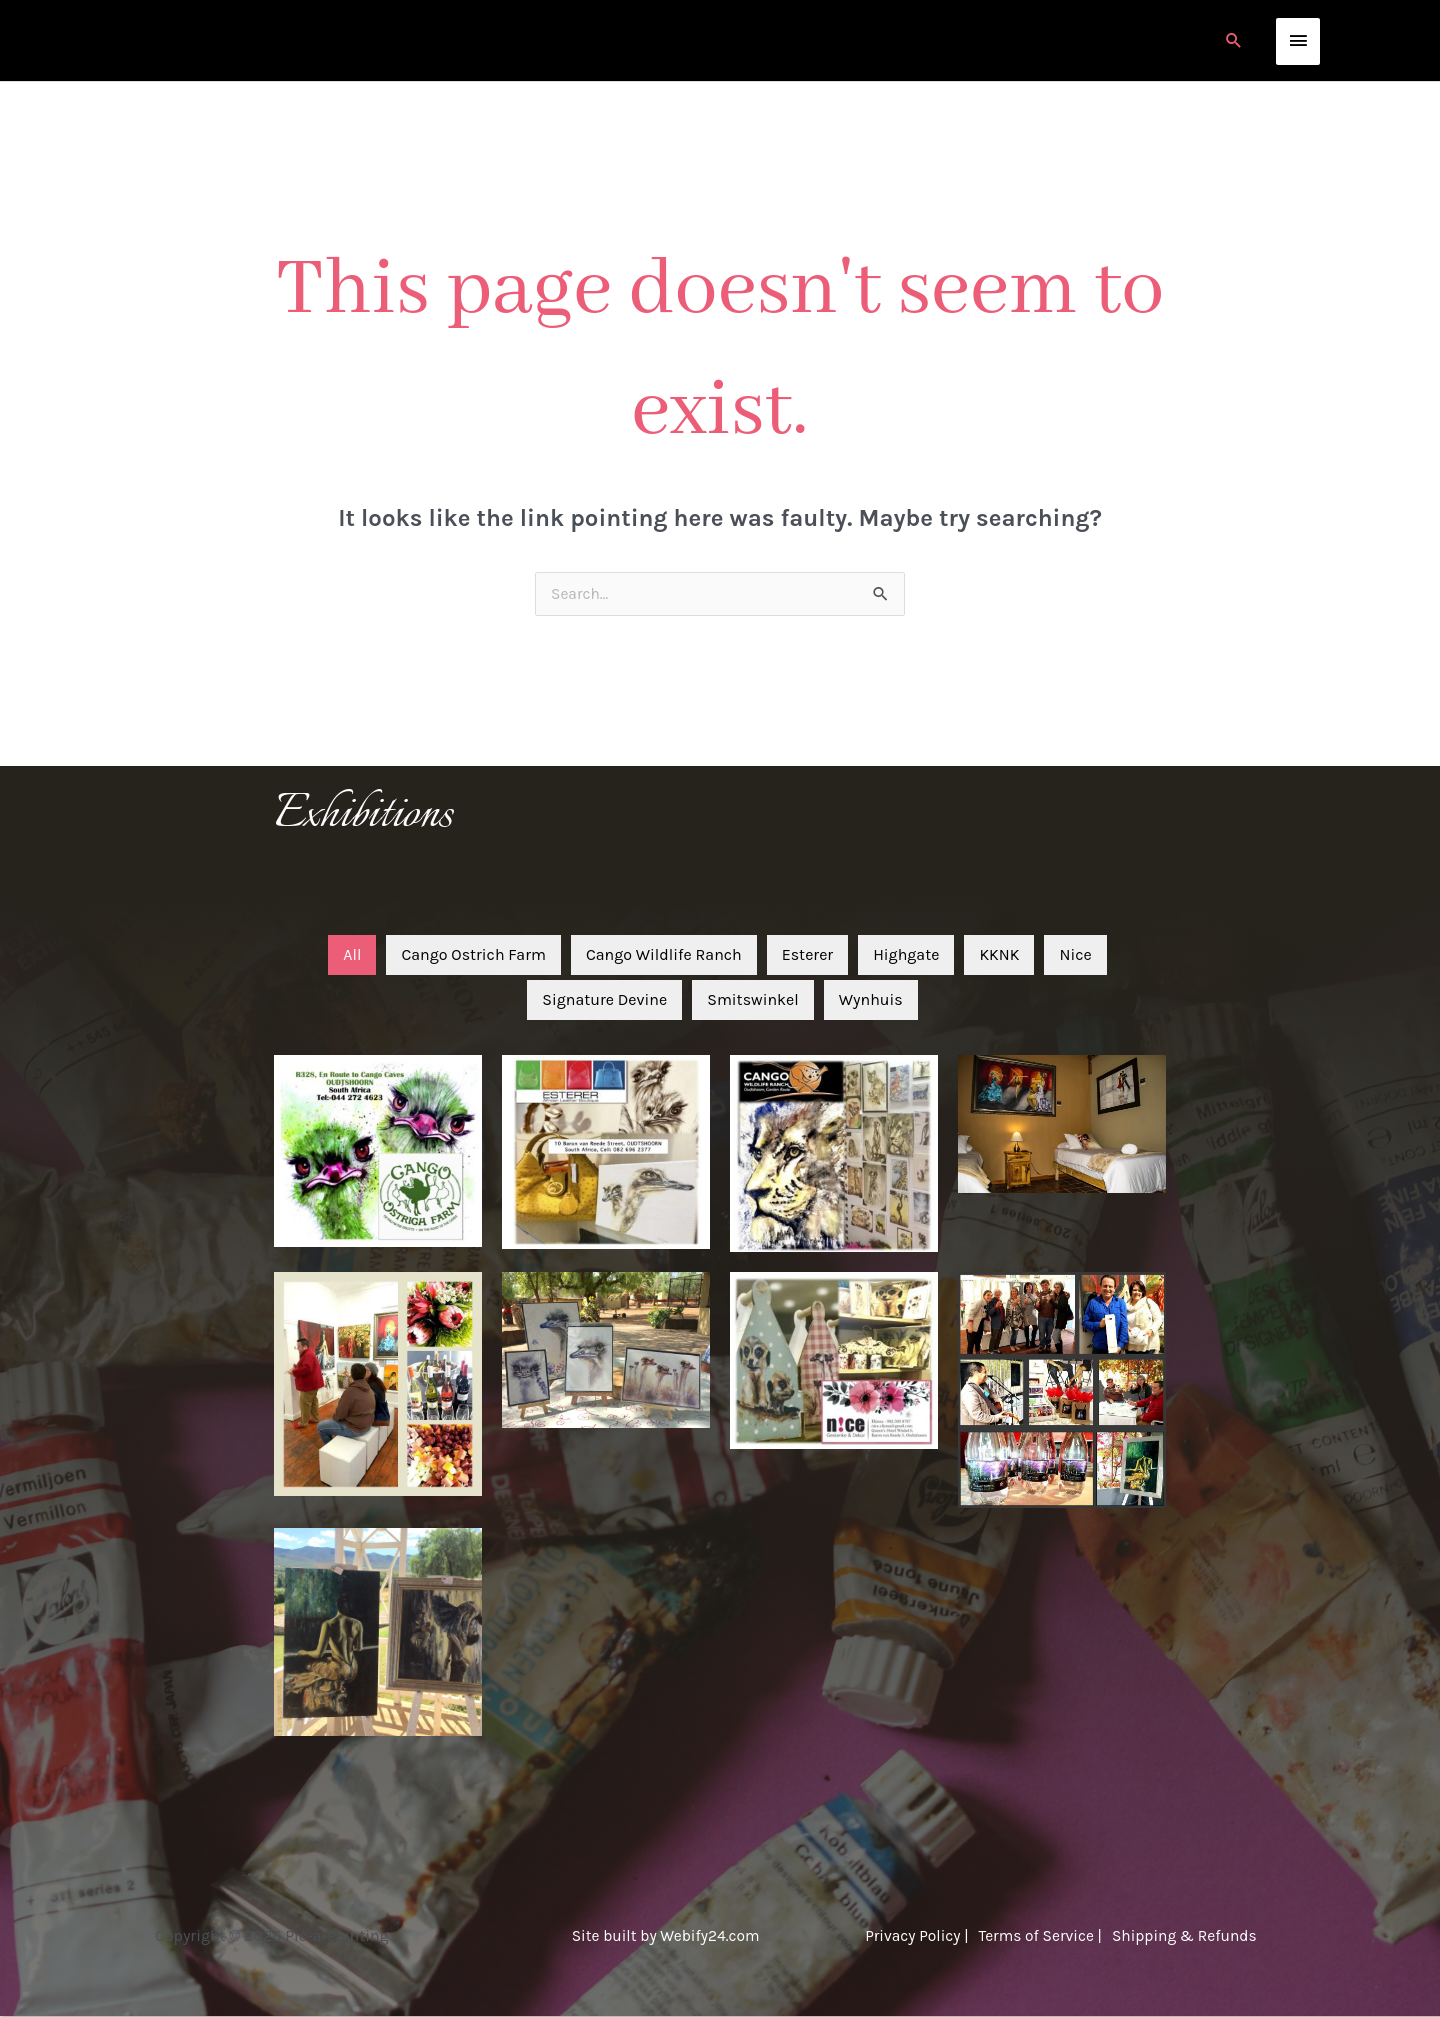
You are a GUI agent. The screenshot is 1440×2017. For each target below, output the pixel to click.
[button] (1233, 40)
